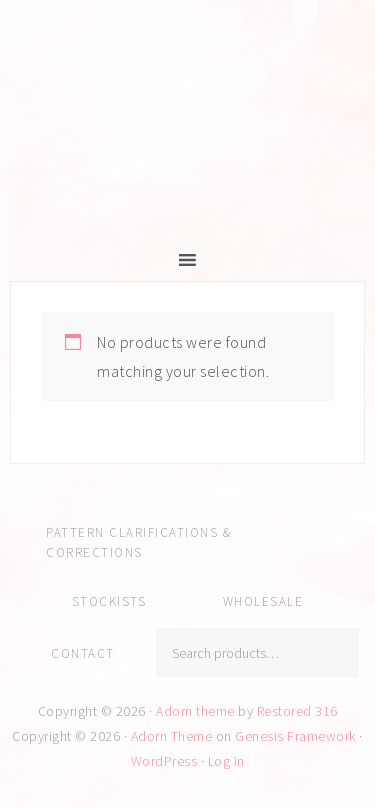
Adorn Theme (172, 736)
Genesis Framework (295, 736)
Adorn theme (195, 711)
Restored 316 (297, 711)
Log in (226, 761)
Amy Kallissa (187, 145)
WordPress (164, 761)
